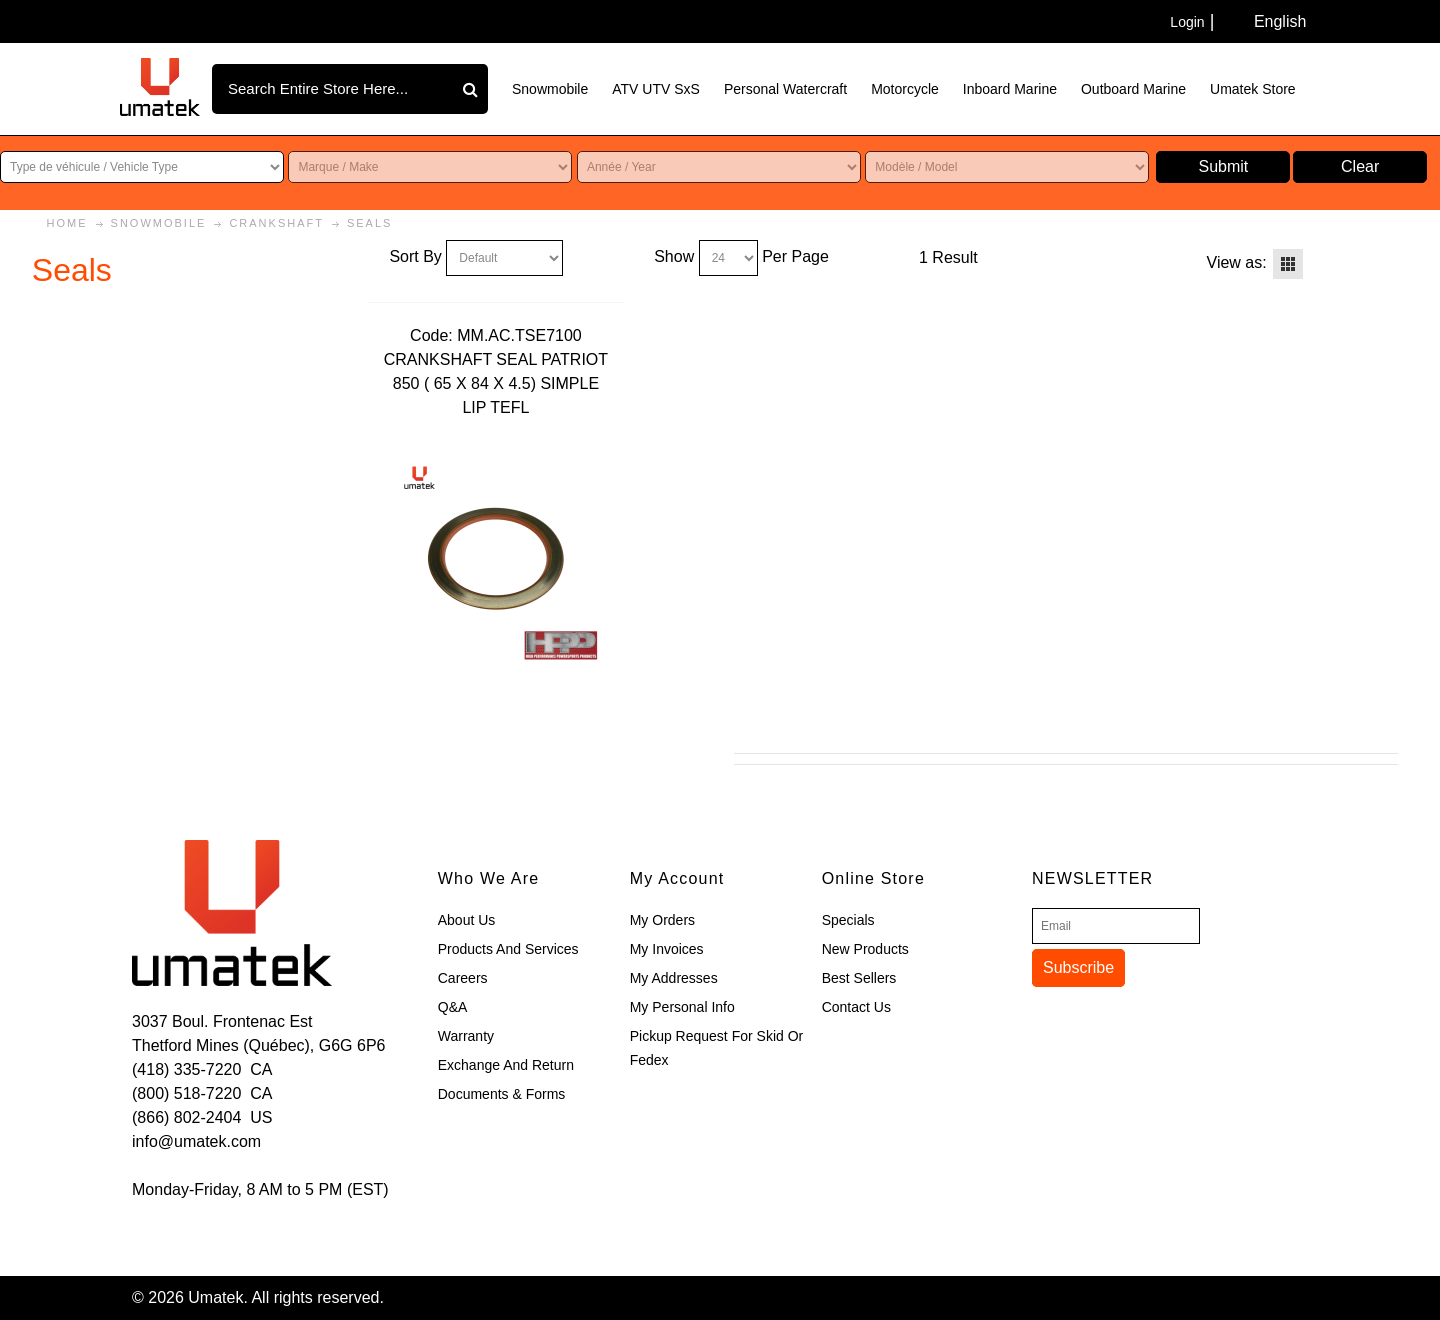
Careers (463, 978)
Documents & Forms (502, 1094)
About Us (467, 920)
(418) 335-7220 (186, 1069)
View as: (1237, 262)
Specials (848, 920)
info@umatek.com (196, 1141)
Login (1187, 22)
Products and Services (508, 949)
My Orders (662, 920)
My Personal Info (682, 1007)
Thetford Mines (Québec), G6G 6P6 (258, 1045)
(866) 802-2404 (186, 1117)
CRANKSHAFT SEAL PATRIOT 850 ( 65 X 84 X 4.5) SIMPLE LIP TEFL (496, 383)
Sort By (415, 256)
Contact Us (856, 1007)
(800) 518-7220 (186, 1093)
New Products (865, 949)
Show (674, 256)
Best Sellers (859, 978)
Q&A (453, 1007)
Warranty (466, 1036)
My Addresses (674, 978)
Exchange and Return (506, 1065)
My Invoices (667, 949)
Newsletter (1092, 878)
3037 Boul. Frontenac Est (222, 1021)
